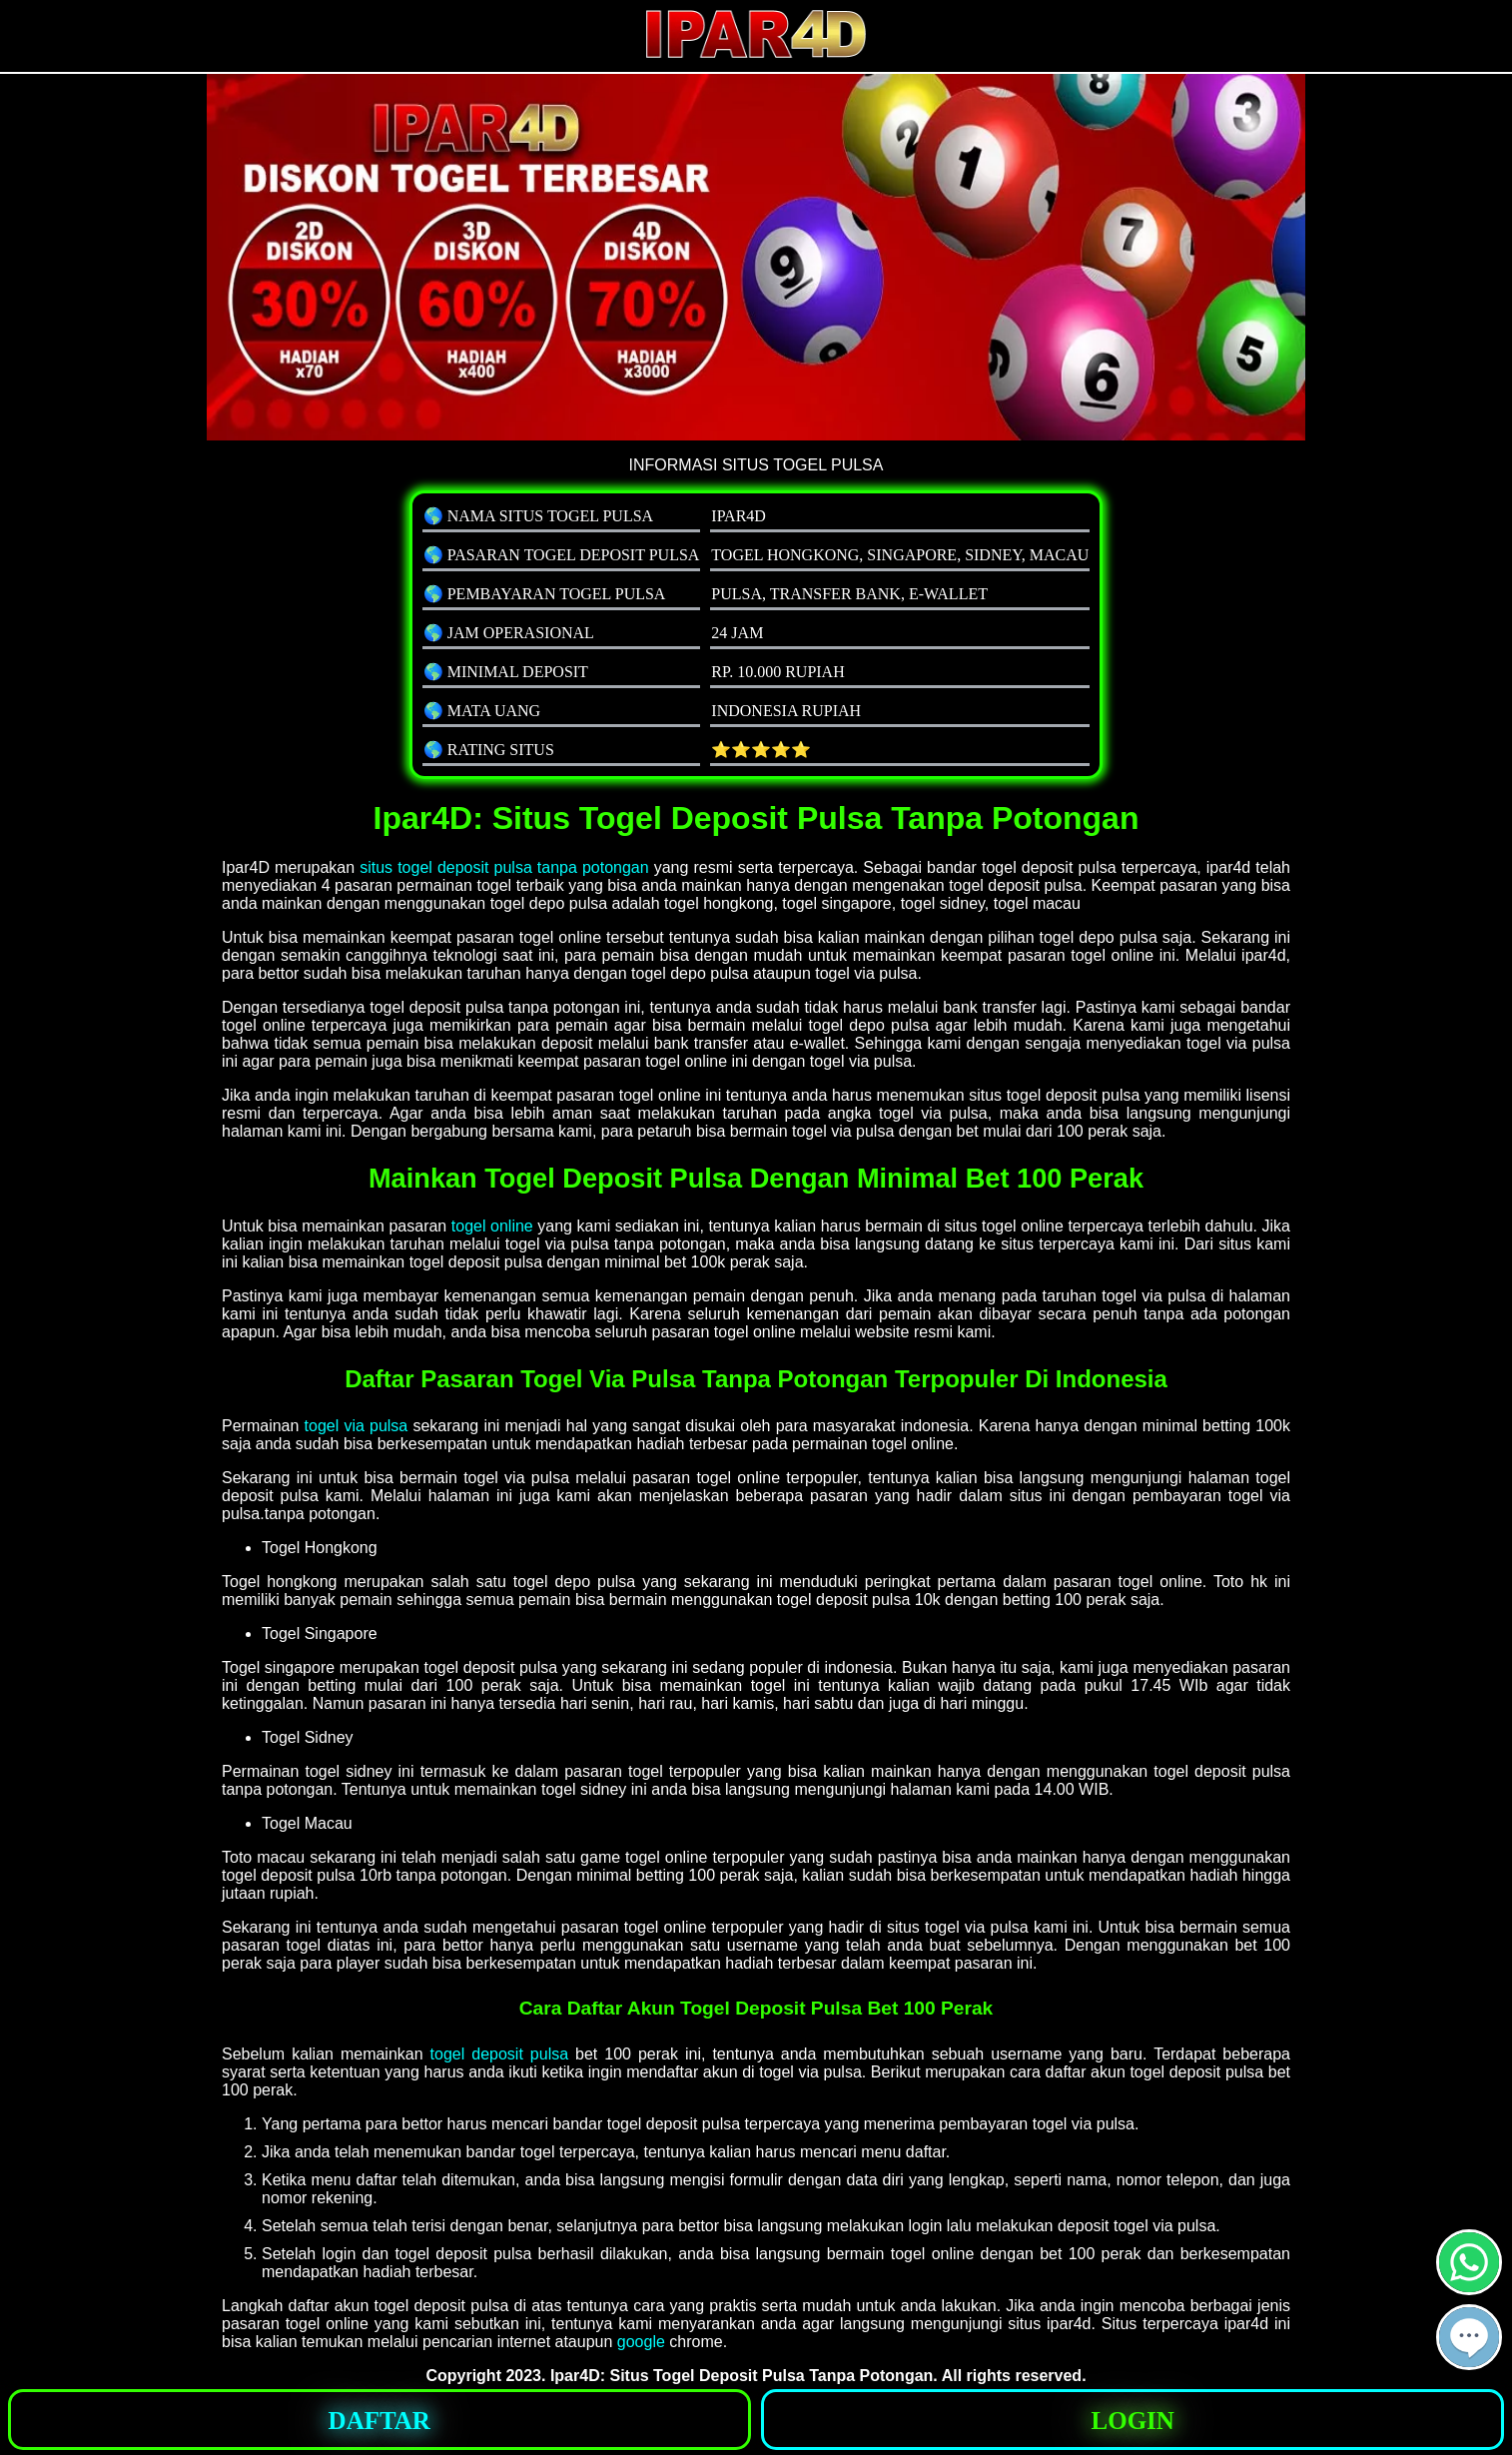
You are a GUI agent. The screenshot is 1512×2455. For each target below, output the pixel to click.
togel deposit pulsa (499, 2054)
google (641, 2341)
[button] (1469, 2337)
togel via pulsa (356, 1425)
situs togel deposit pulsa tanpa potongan (504, 867)
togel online (492, 1226)
